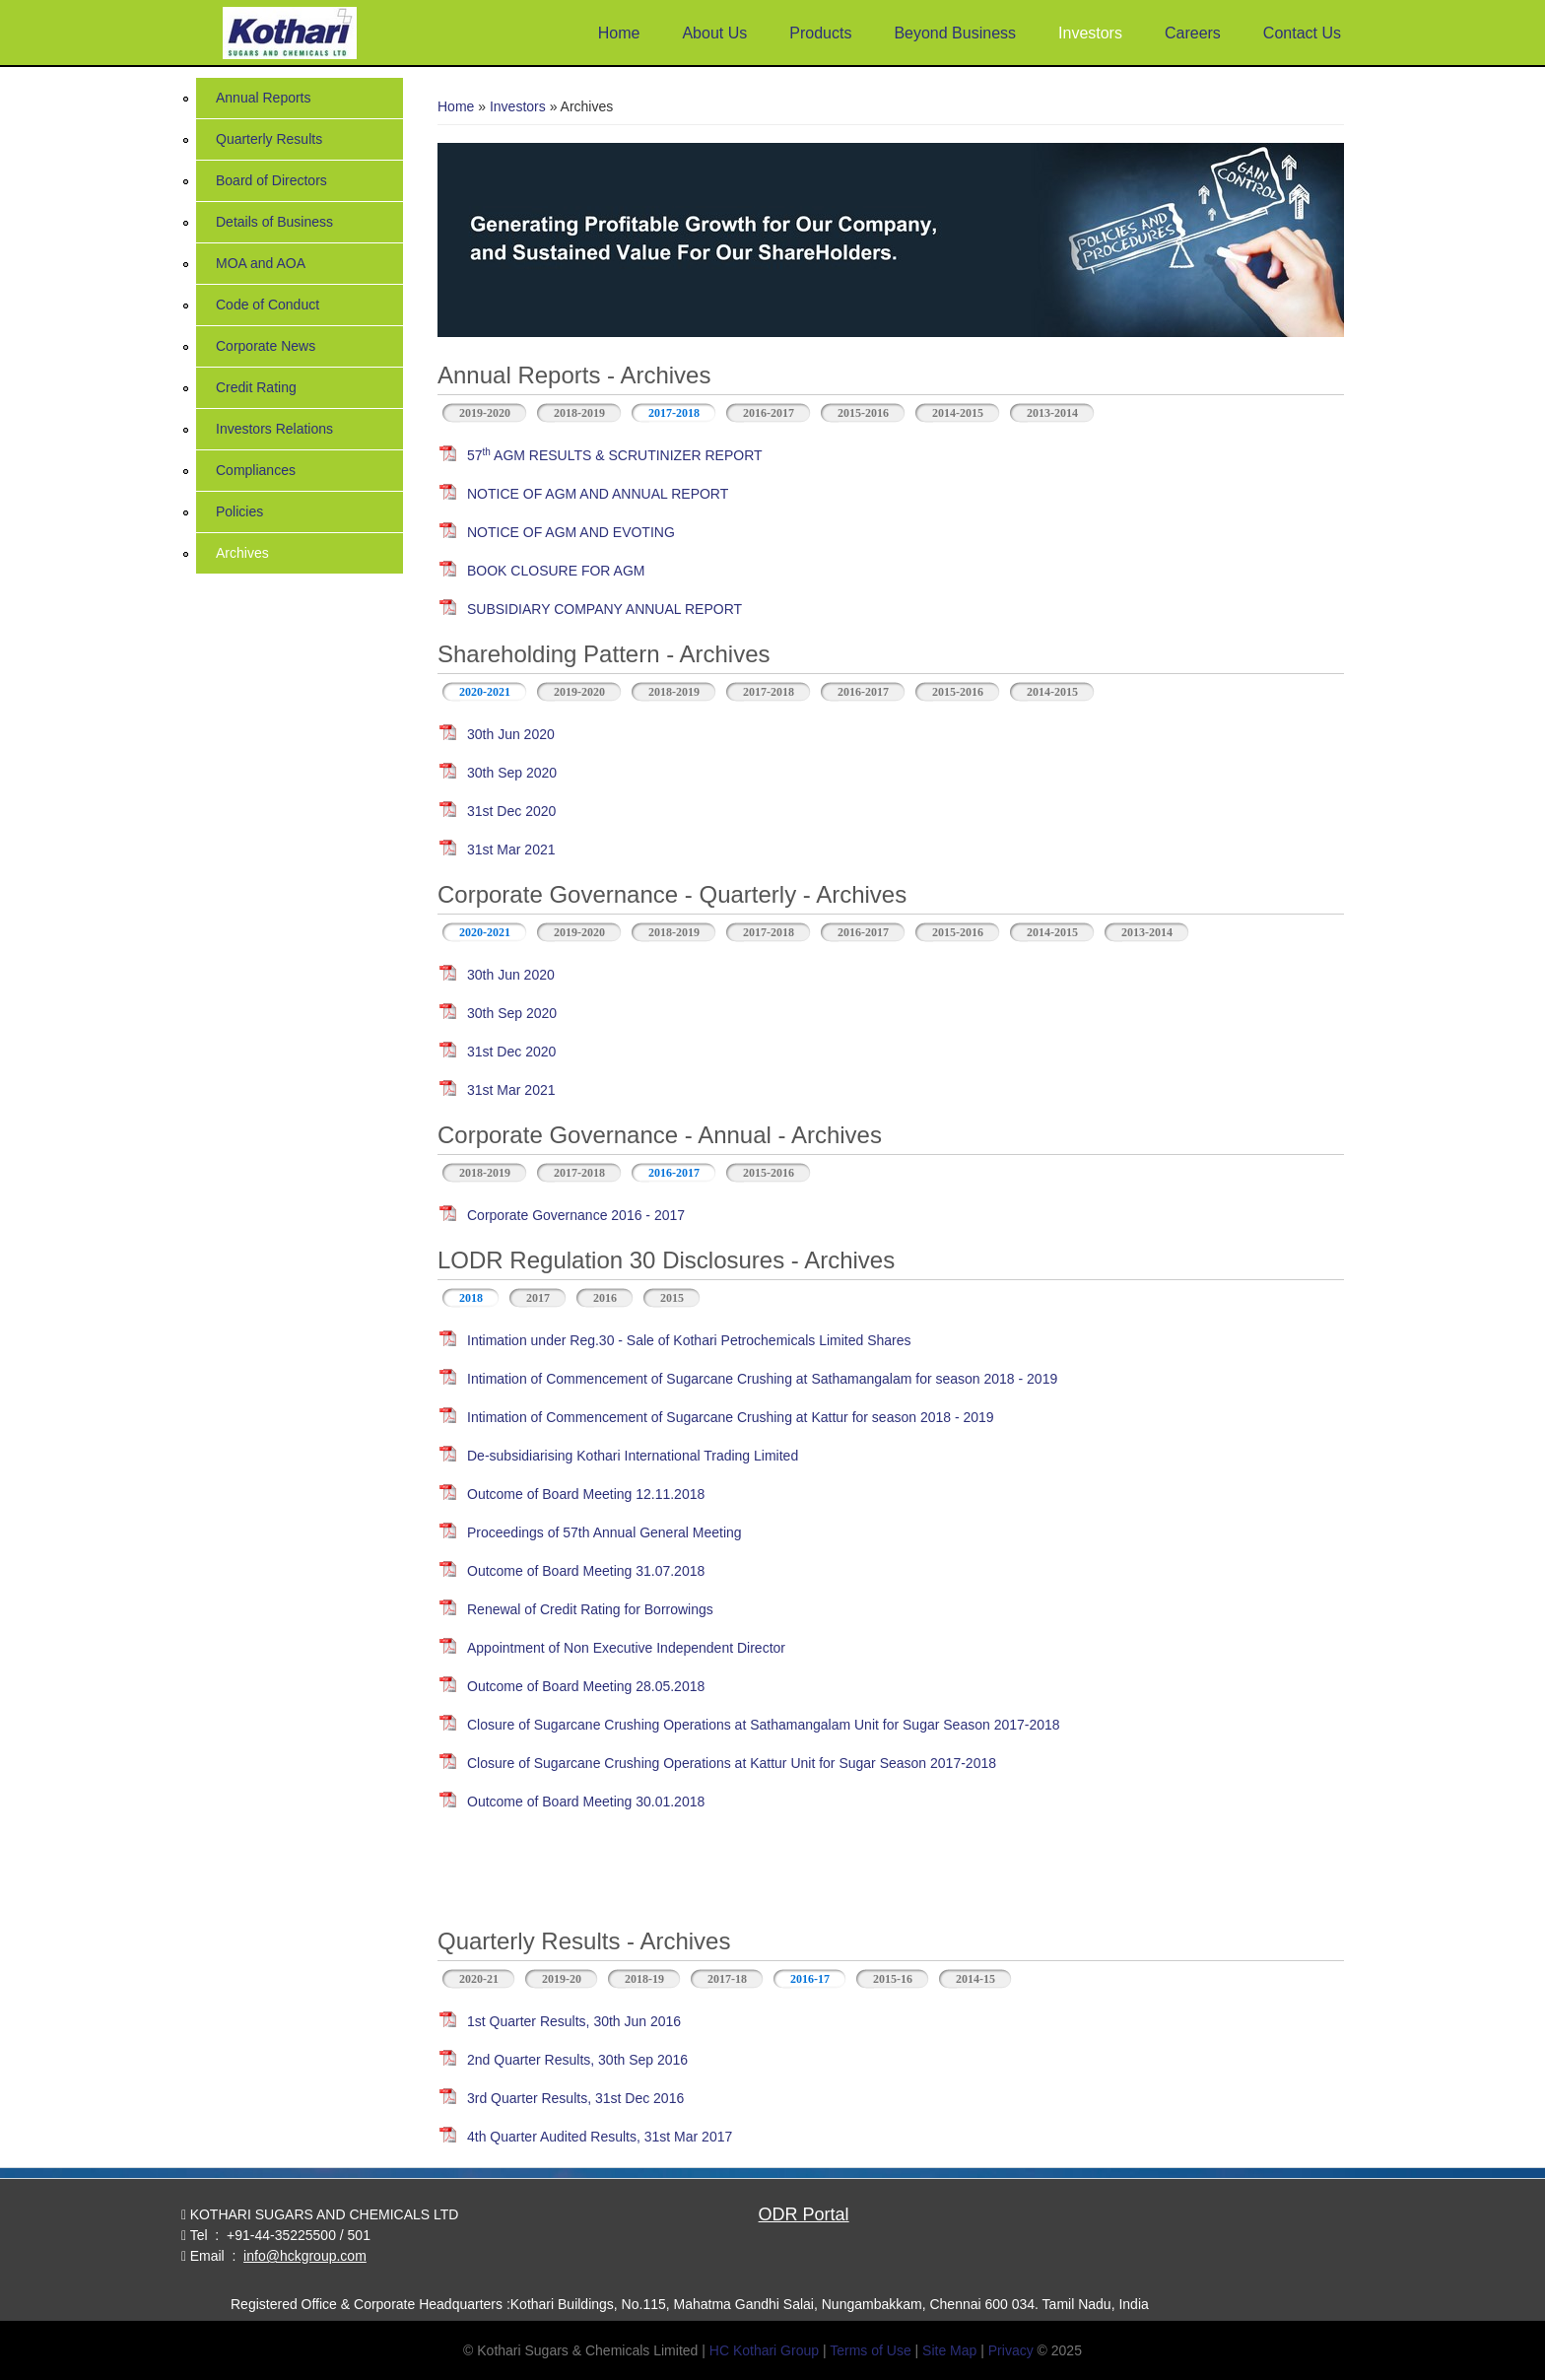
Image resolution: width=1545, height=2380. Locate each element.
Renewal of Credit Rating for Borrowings (590, 1609)
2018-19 (644, 1979)
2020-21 (479, 1979)
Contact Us (1302, 33)
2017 (538, 1298)
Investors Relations (274, 429)
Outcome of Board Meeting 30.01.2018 (586, 1801)
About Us (714, 33)
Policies (239, 511)
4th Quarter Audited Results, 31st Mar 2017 (599, 2136)
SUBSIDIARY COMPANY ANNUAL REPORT (604, 609)
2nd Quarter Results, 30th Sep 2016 (577, 2060)
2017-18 (727, 1979)
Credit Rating (256, 387)
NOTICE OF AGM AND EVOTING (571, 532)
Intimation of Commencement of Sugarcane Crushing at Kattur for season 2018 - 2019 (730, 1417)
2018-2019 (579, 413)
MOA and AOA (260, 263)
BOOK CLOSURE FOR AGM (555, 570)
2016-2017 (768, 413)
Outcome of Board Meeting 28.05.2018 (586, 1686)
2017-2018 (674, 413)
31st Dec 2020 (511, 811)
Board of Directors (271, 180)
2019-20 (561, 1979)
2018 (471, 1298)
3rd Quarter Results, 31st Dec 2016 (575, 2098)
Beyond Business (955, 33)
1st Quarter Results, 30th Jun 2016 (574, 2021)
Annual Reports (263, 97)
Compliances (256, 470)
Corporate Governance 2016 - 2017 (576, 1215)
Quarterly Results (269, 139)
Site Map (949, 2350)
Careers (1193, 33)
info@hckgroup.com (305, 2256)
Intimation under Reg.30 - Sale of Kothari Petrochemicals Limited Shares (689, 1340)
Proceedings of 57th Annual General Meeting (604, 1532)
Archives (242, 553)
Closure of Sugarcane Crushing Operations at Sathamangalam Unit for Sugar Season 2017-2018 (763, 1725)
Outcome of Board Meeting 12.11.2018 (586, 1494)
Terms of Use (870, 2350)
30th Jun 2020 (511, 734)
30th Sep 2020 (512, 773)
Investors (1090, 33)
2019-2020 (484, 413)
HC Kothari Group (764, 2350)
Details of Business (274, 222)
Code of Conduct (267, 304)
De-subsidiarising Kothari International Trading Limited (632, 1455)
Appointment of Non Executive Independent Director (626, 1648)
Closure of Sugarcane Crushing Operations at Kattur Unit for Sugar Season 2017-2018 (731, 1763)
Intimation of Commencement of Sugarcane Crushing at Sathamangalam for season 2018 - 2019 (762, 1379)
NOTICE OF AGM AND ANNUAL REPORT (597, 494)
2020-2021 (484, 692)
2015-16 (892, 1979)
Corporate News (265, 346)
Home (619, 33)
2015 (672, 1298)
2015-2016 (863, 413)
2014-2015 (957, 413)
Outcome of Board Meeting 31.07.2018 (586, 1571)
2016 (605, 1298)
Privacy (1011, 2350)
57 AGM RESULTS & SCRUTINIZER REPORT (615, 454)
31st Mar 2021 (511, 849)
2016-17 (818, 1977)
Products (820, 33)
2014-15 (975, 1979)
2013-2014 (1052, 413)
